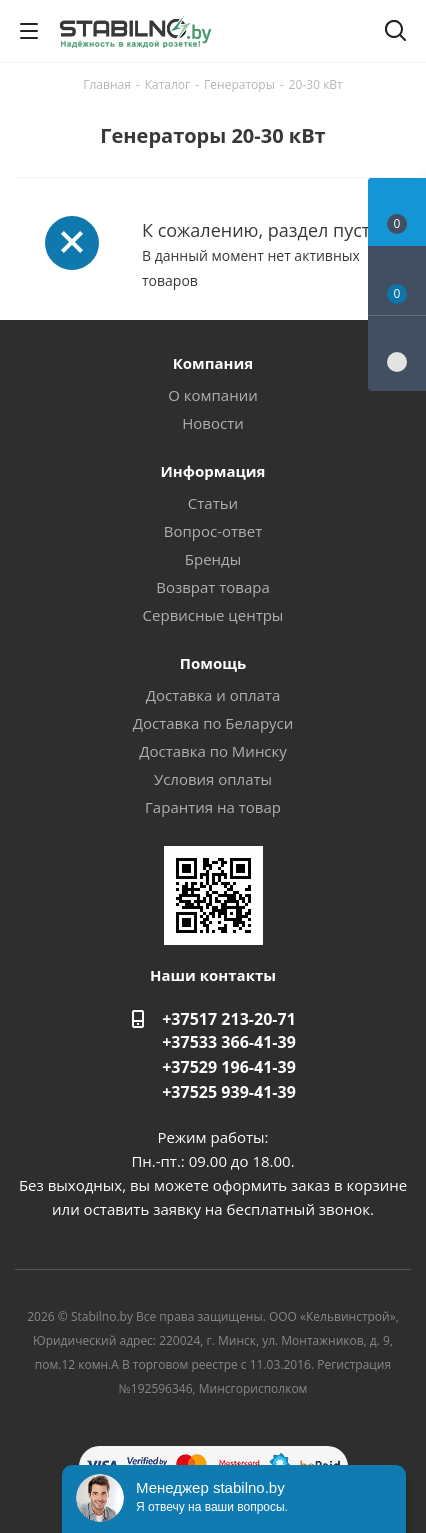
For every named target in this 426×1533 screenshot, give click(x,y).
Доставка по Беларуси (213, 723)
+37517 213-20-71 (229, 1019)
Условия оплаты (213, 779)
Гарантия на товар (213, 807)
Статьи (213, 503)
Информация (212, 471)
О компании (213, 395)
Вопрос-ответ (213, 531)
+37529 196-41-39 (229, 1067)
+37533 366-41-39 (229, 1042)
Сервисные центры (213, 615)
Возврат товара (213, 587)
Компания (213, 363)
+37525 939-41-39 (229, 1092)
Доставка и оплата (213, 695)
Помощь (213, 663)
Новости (213, 423)
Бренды (213, 559)
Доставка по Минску (213, 751)
